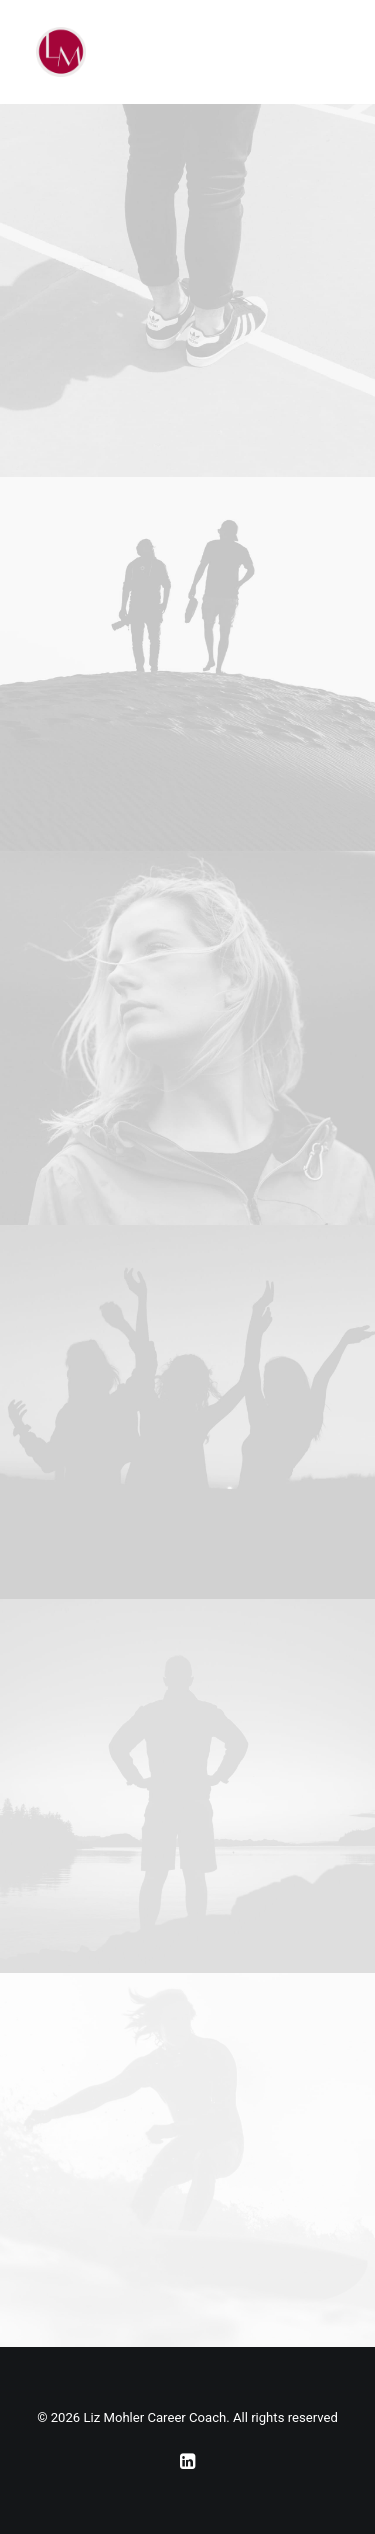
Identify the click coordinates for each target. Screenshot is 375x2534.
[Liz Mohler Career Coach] (61, 52)
